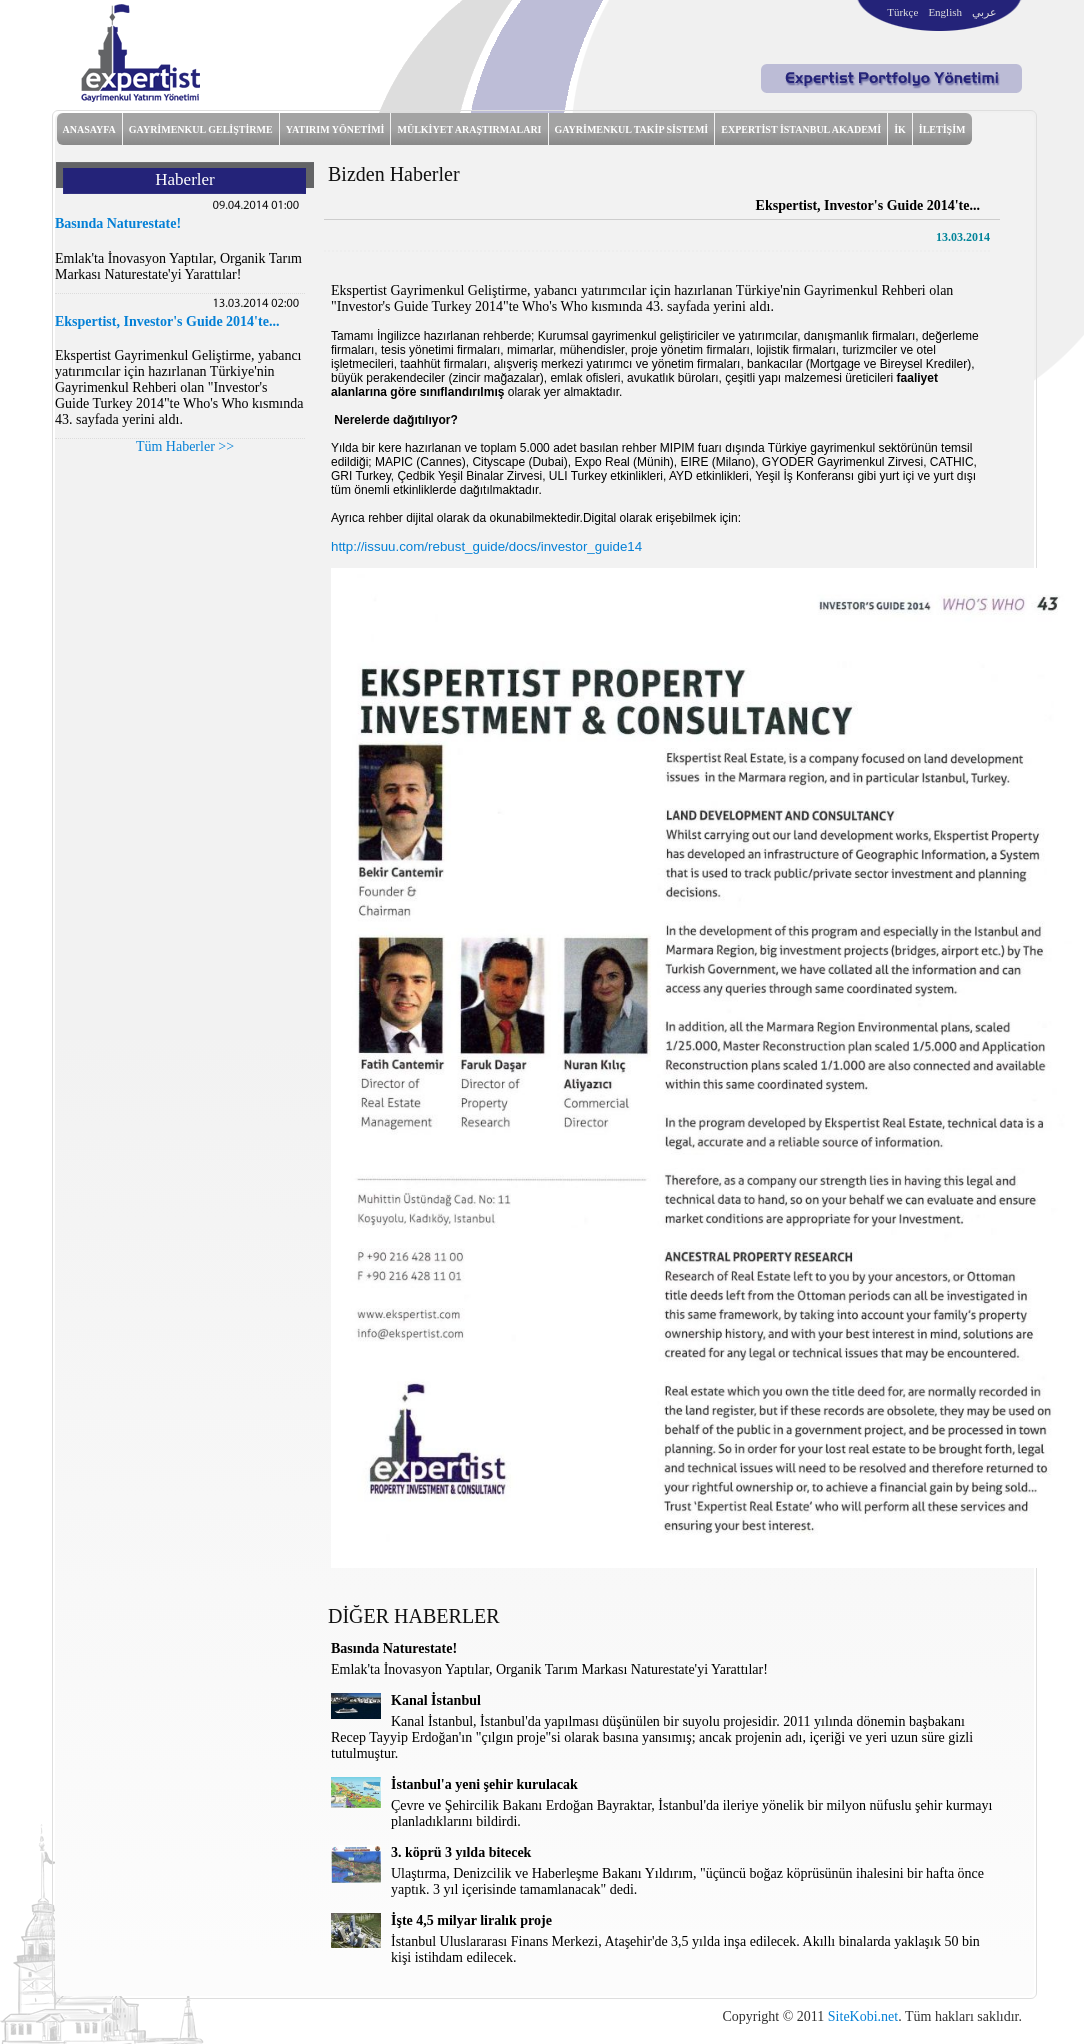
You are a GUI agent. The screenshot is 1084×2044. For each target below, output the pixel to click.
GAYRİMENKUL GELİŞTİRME (201, 129)
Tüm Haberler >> (185, 446)
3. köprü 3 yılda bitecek (461, 1852)
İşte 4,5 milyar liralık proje (471, 1920)
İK (900, 129)
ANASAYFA (89, 129)
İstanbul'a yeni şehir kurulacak (484, 1784)
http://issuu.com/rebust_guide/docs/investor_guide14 (486, 546)
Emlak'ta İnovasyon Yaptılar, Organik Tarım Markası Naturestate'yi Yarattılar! (178, 266)
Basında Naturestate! (118, 223)
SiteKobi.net (863, 2016)
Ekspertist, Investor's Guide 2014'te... (167, 321)
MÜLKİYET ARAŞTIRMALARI (469, 129)
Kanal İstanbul (436, 1700)
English (945, 12)
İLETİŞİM (942, 129)
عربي (984, 12)
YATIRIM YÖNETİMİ (335, 129)
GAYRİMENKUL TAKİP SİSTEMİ (632, 129)
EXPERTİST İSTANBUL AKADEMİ (801, 129)
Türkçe (902, 12)
